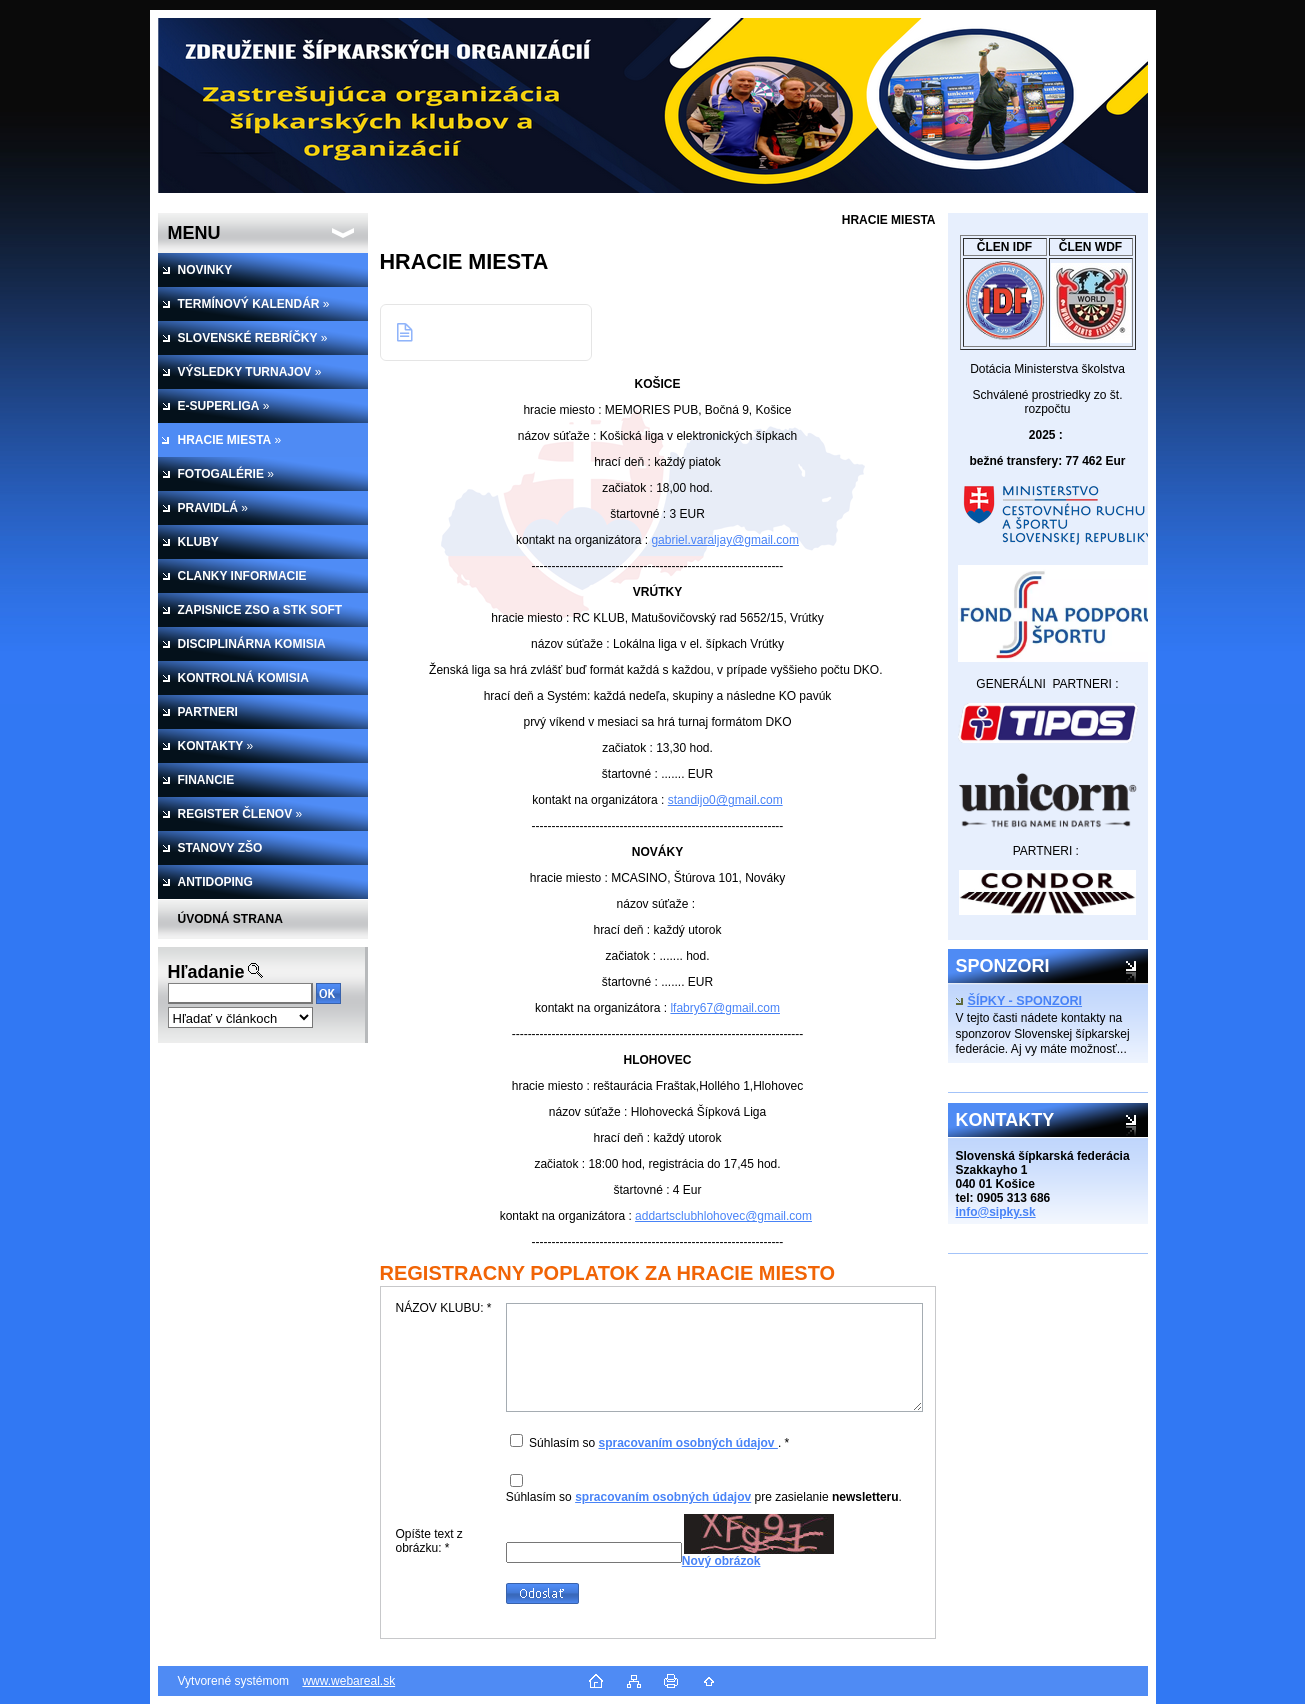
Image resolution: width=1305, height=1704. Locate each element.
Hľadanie (206, 972)
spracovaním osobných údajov (687, 1443)
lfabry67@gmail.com (725, 1008)
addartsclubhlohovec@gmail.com (723, 1216)
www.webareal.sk (348, 1681)
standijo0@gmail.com (725, 800)
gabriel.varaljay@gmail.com (725, 540)
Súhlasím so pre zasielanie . (704, 1497)
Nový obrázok (721, 1561)
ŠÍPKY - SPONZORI (1019, 1001)
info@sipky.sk (996, 1212)
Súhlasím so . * (659, 1443)
